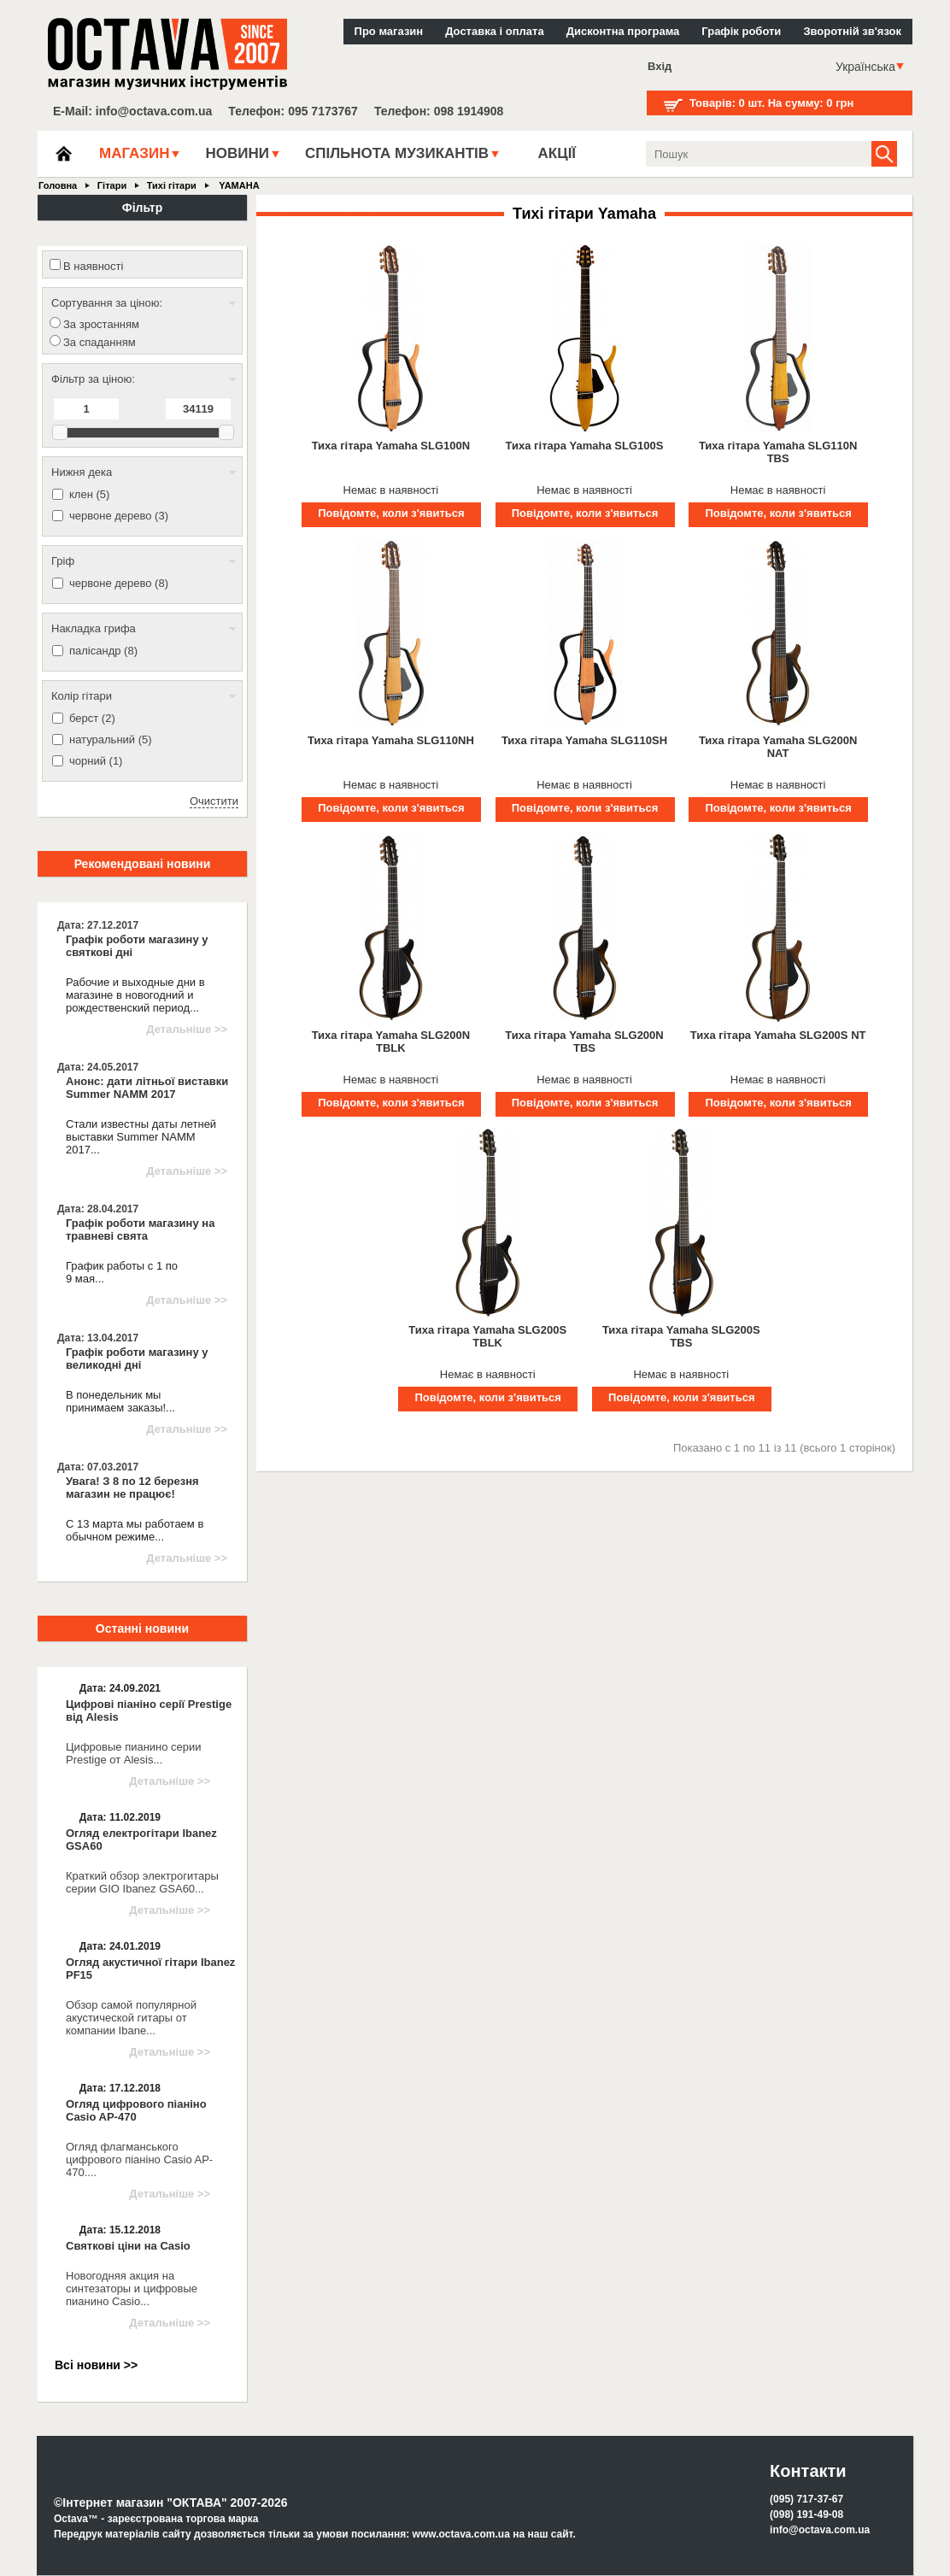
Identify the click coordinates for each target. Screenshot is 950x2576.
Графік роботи (741, 31)
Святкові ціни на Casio (128, 2245)
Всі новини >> (96, 2365)
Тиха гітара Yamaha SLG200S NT (778, 1035)
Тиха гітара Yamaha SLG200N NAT (778, 747)
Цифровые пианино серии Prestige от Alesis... (134, 1753)
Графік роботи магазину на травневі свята (140, 1229)
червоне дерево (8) (118, 583)
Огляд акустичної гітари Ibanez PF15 (150, 1968)
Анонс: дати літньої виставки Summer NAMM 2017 (147, 1087)
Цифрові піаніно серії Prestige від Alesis (149, 1710)
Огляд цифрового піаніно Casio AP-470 (136, 2110)
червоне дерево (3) (118, 515)
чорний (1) (95, 760)
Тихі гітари (171, 185)
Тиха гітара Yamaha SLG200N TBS (584, 1041)
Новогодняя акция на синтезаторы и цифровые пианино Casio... (131, 2288)
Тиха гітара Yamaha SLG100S (585, 445)
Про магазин (389, 31)
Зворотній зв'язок (852, 31)
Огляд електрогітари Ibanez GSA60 (141, 1839)
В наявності (93, 266)
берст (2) (92, 718)
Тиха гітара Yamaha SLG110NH (391, 740)
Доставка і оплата (494, 31)
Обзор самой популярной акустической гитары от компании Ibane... (131, 2017)
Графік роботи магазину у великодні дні (137, 1358)
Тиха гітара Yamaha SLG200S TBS (681, 1336)
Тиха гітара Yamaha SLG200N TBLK (391, 1041)
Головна (57, 185)
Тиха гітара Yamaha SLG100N (391, 445)
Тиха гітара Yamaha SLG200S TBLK (487, 1336)
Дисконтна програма (623, 31)
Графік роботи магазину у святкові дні (137, 946)
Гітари (111, 185)
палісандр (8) (103, 650)
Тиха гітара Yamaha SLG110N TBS (778, 452)
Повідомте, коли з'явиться (391, 513)
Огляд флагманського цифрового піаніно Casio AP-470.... (139, 2159)
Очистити (214, 801)
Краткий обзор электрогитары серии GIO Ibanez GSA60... (142, 1882)
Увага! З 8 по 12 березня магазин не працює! (132, 1487)
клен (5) (89, 494)
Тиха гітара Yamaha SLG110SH (584, 740)
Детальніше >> (186, 1029)
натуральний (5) (110, 739)
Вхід (659, 66)
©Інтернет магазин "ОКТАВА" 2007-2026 (171, 2502)
